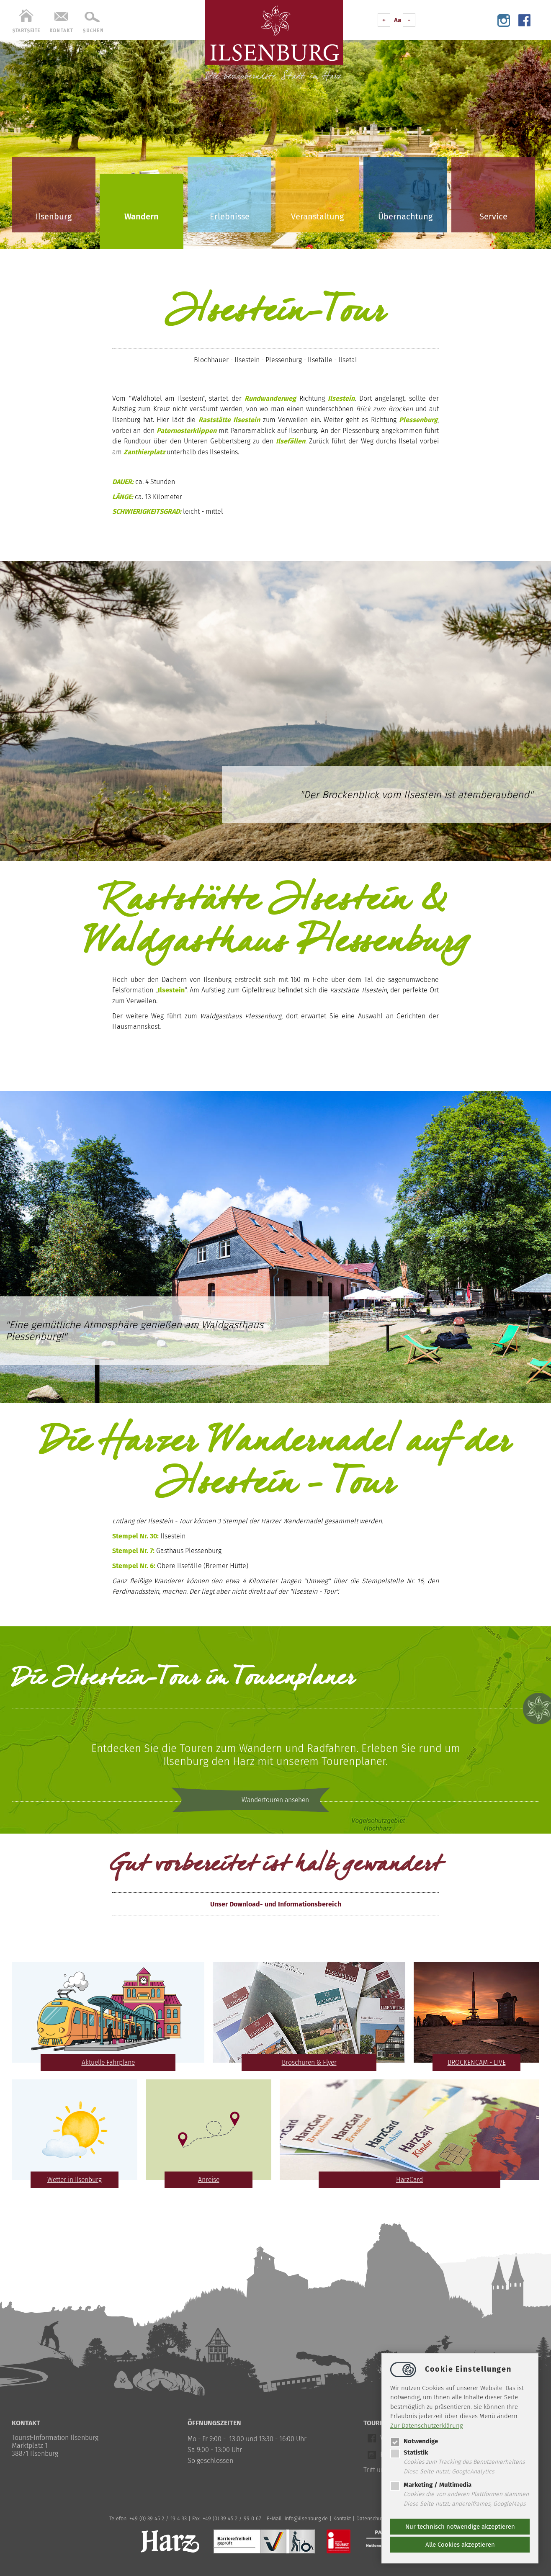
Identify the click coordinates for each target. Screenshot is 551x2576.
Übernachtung (405, 216)
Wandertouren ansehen (276, 1801)
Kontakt (342, 2518)
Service (493, 216)
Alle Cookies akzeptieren (460, 2544)
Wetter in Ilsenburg (74, 2180)
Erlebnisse (230, 216)
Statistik (409, 2452)
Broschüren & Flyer (309, 2062)
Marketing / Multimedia (430, 2484)
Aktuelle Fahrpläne (108, 2062)
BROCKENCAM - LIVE (476, 2062)
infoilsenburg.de (306, 2518)
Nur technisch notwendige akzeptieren (460, 2526)
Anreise (209, 2180)
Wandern (141, 216)
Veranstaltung (317, 216)
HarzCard (409, 2180)
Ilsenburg (54, 216)
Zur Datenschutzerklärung (426, 2425)
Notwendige (414, 2441)
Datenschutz (370, 2518)
